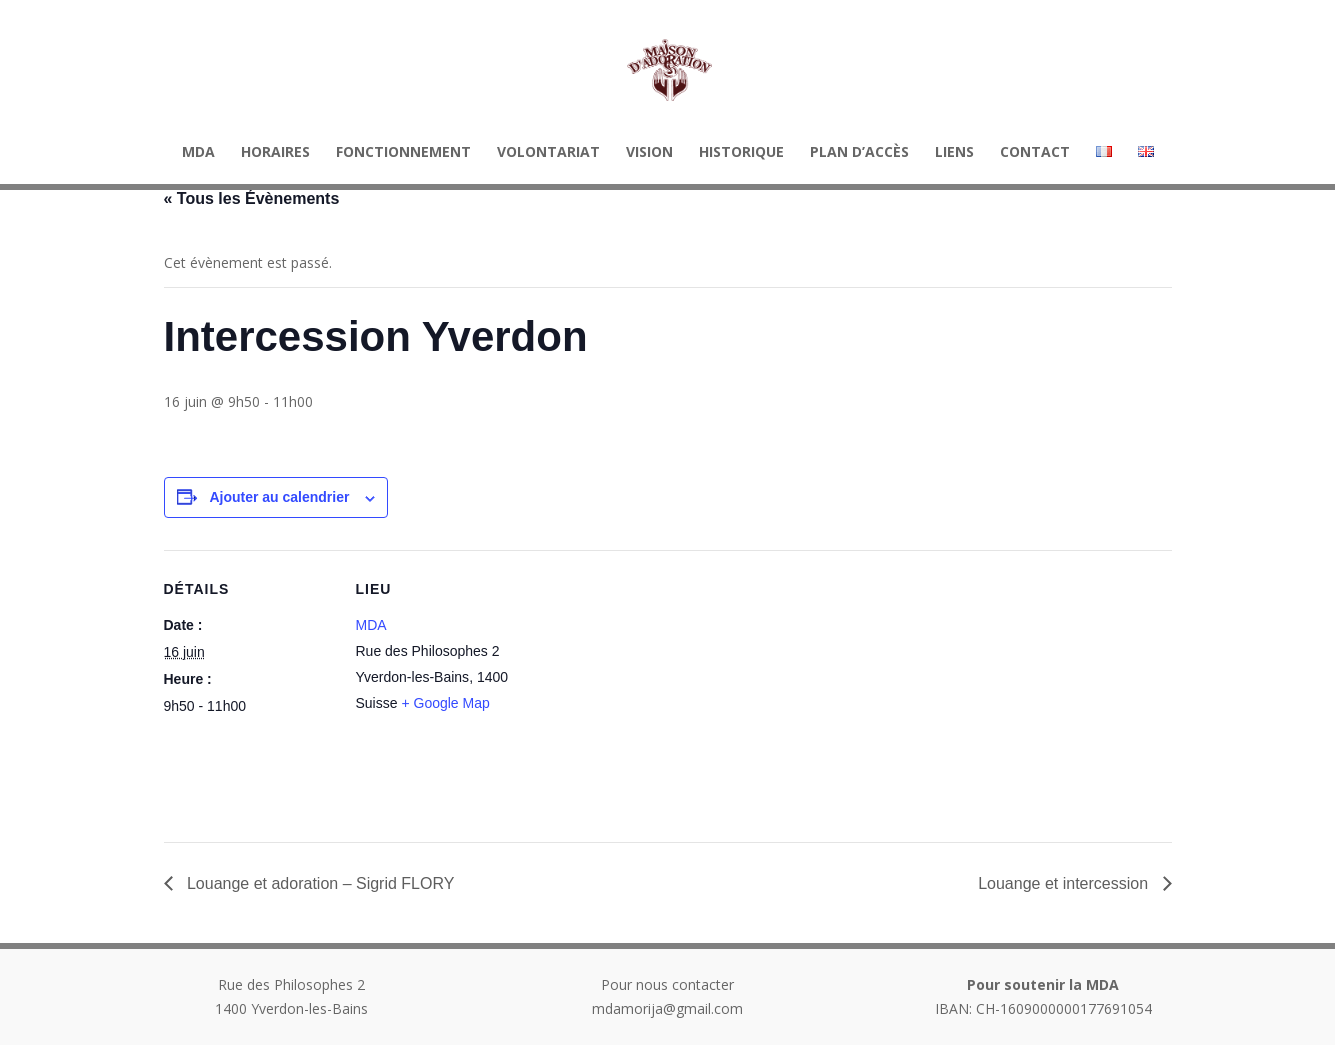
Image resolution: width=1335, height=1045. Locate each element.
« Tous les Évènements (252, 198)
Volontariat (548, 153)
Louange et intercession (1065, 883)
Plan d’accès (859, 153)
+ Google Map (445, 703)
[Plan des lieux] (653, 688)
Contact (1035, 153)
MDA (198, 153)
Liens (954, 153)
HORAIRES (275, 153)
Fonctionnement (403, 153)
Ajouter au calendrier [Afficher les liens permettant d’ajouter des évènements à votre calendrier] (279, 497)
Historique (741, 153)
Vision (649, 153)
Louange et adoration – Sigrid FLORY (319, 883)
